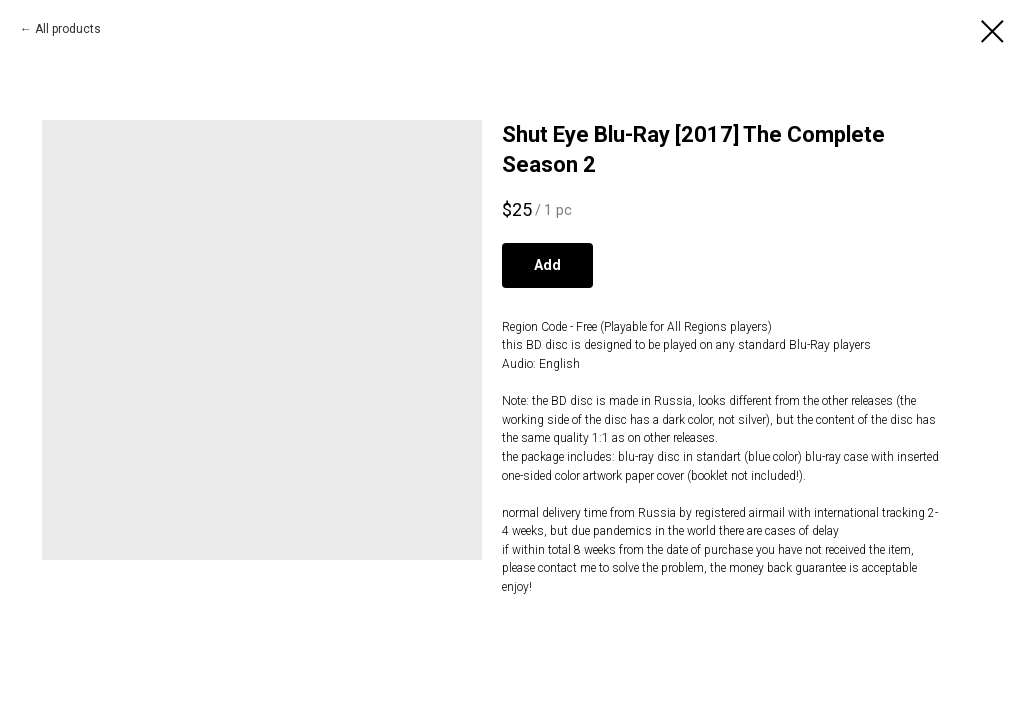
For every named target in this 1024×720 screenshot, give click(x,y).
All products (68, 29)
